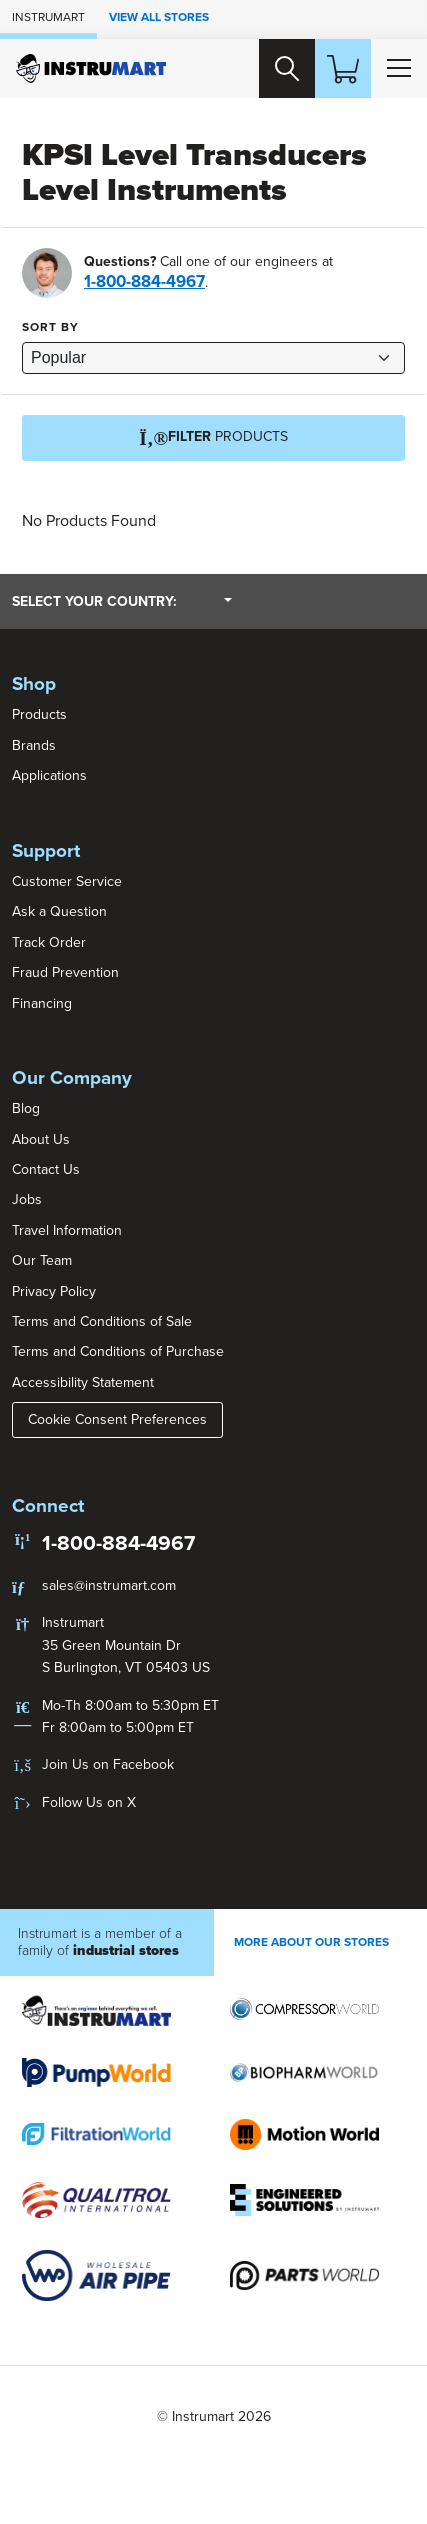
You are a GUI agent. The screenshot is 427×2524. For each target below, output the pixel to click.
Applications (49, 775)
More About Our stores (311, 1942)
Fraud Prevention (65, 972)
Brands (34, 745)
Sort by (50, 327)
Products (39, 714)
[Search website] (287, 68)
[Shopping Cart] (343, 68)
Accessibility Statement (83, 1382)
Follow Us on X (89, 1802)
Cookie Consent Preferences (117, 1419)
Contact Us (46, 1169)
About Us (41, 1139)
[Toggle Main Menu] (399, 68)
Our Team (42, 1260)
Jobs (27, 1199)
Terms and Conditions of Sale (102, 1321)
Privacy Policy (54, 1291)
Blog (26, 1108)
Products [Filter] (213, 438)
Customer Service (67, 881)
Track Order (49, 942)
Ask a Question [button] (59, 911)
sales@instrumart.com (109, 1585)
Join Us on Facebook (108, 1764)
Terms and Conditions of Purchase (118, 1351)
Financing (42, 1003)
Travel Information (67, 1230)
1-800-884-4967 (144, 282)
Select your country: (122, 601)
